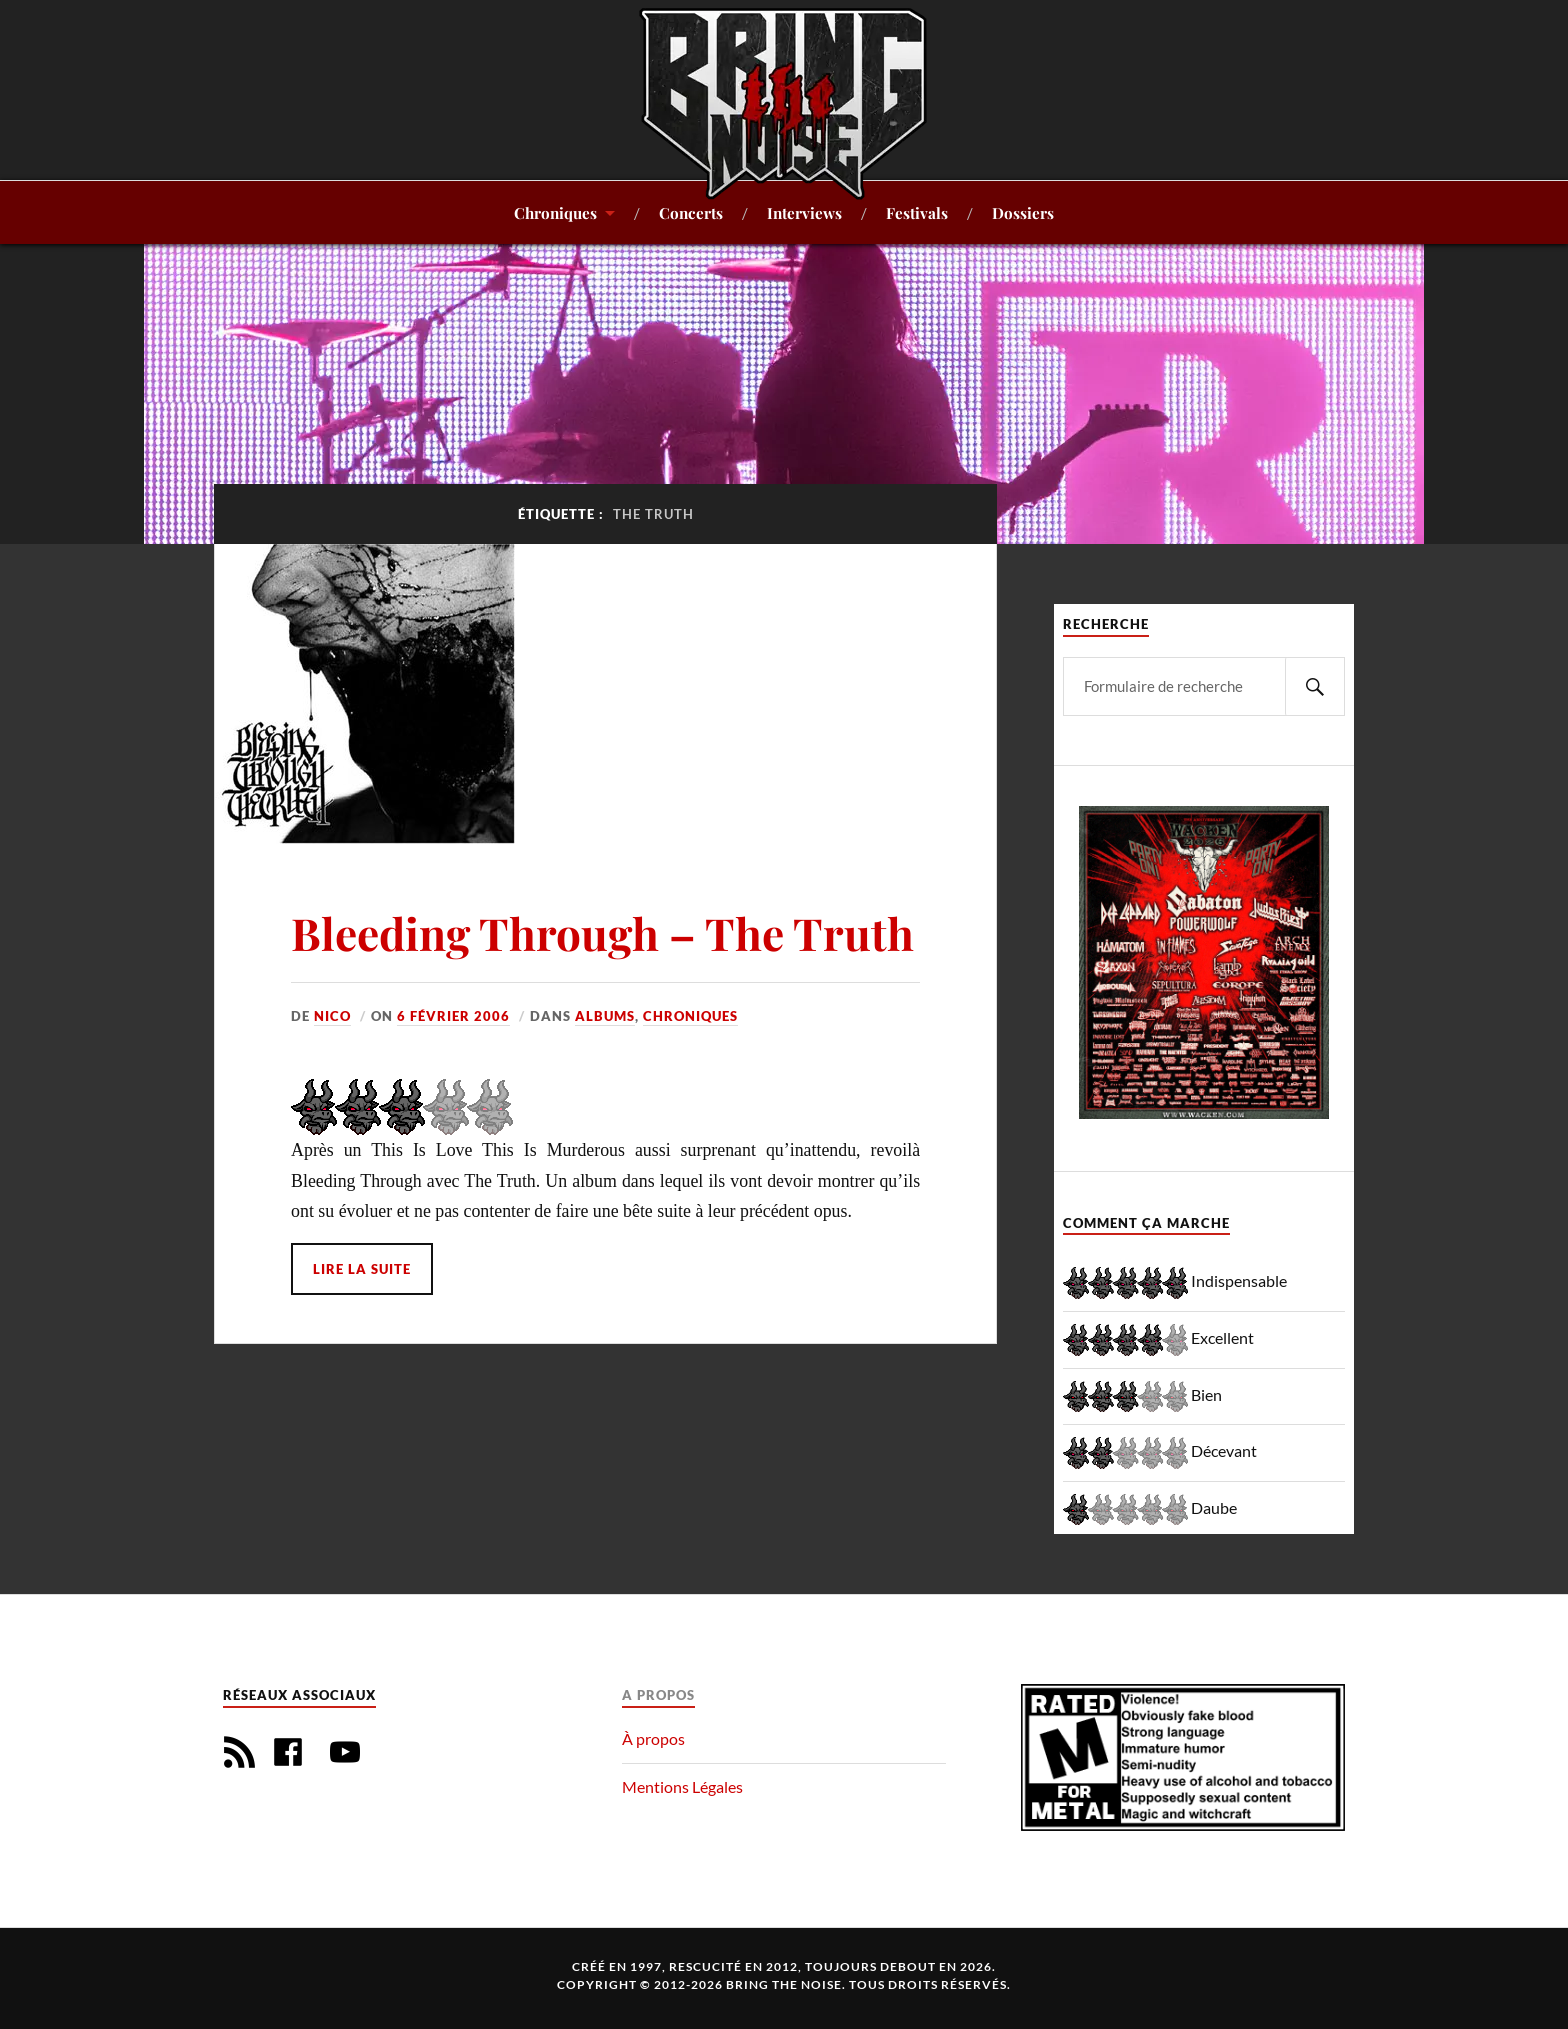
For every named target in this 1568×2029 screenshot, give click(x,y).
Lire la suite (362, 1269)
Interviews (804, 212)
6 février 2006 (453, 1016)
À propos (653, 1738)
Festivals (917, 212)
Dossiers (1023, 212)
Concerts (691, 212)
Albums (605, 1016)
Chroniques (555, 212)
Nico (332, 1016)
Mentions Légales (682, 1786)
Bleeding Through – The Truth (602, 932)
